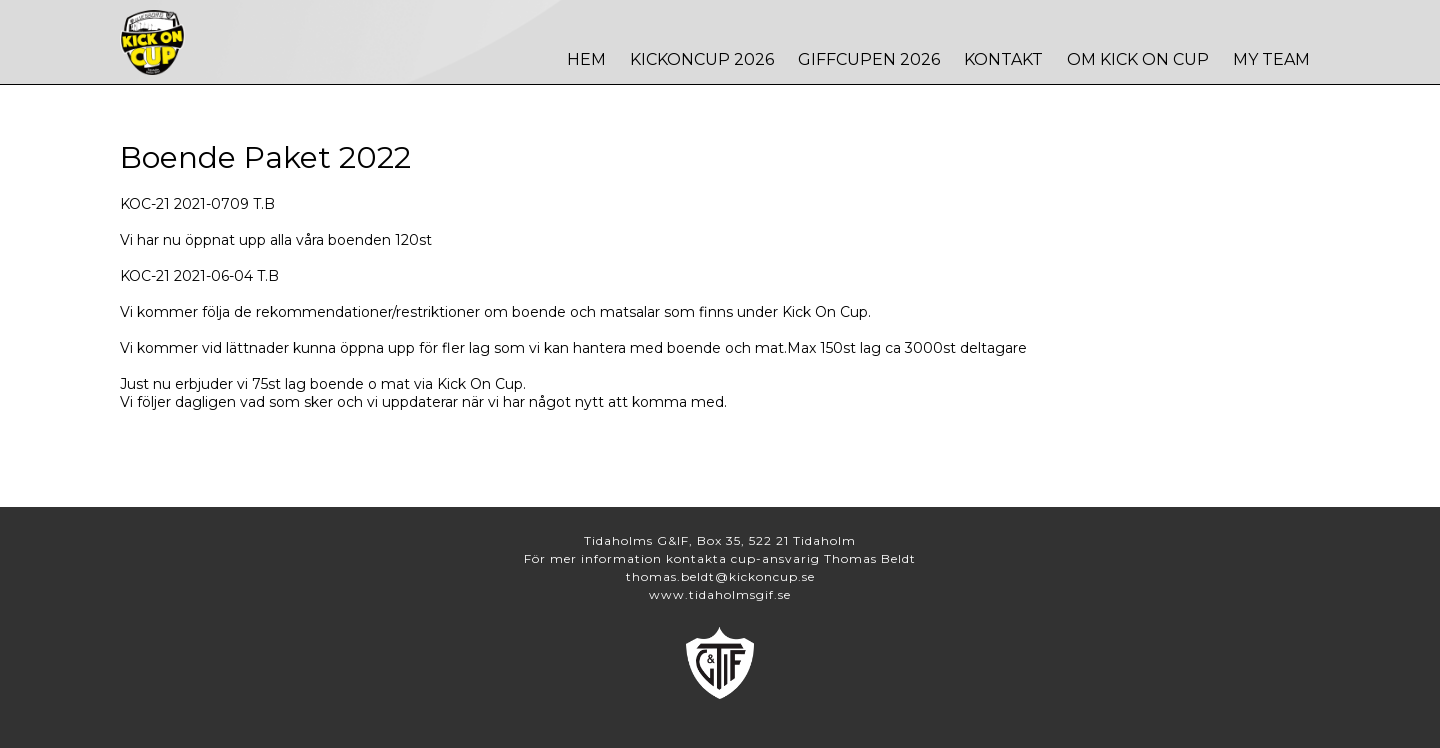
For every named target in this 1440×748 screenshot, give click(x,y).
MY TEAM (1271, 59)
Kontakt (1003, 59)
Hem (586, 59)
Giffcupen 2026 (869, 59)
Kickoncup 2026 (702, 59)
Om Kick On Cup (1138, 59)
